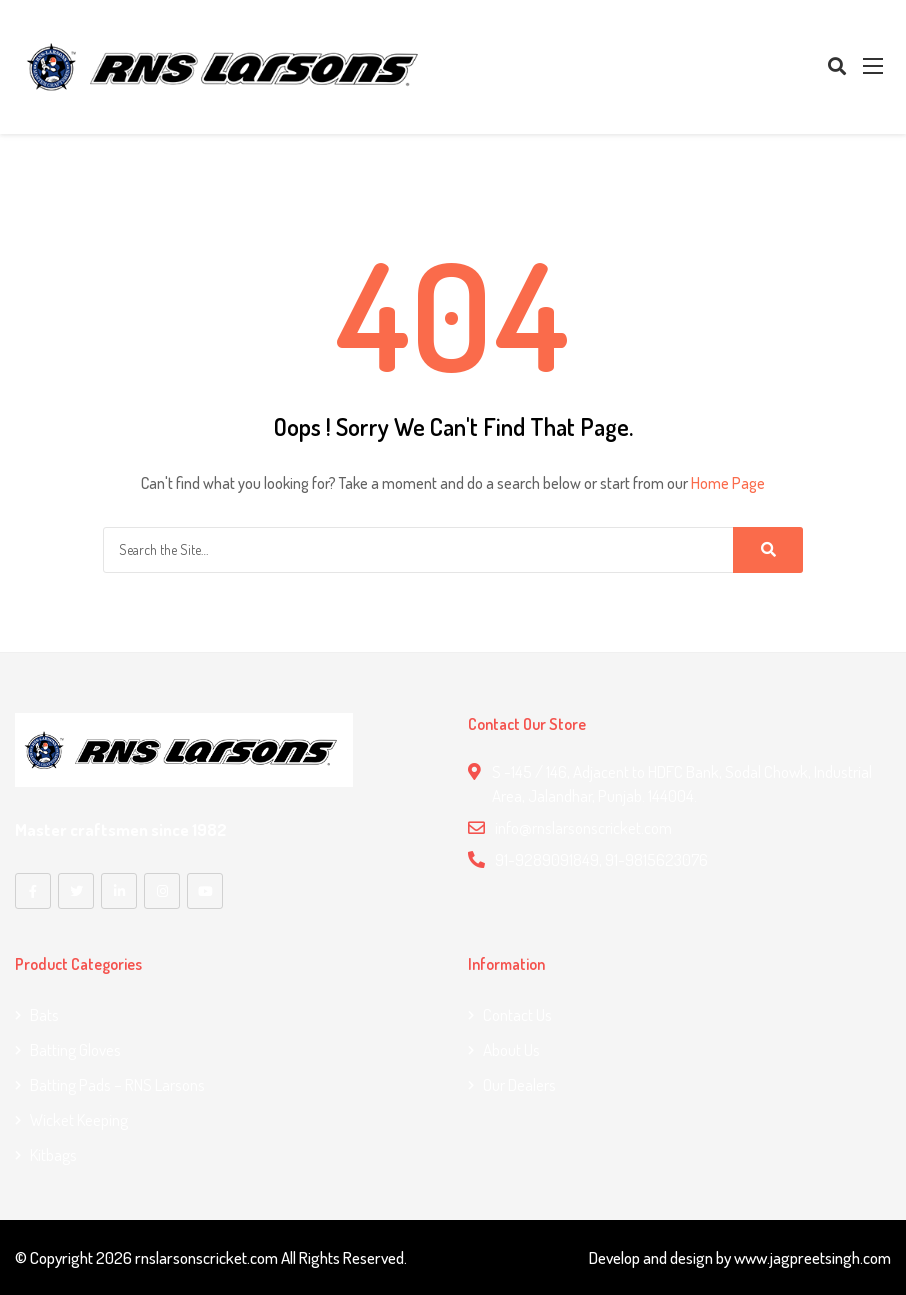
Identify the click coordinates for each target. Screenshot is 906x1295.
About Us (511, 1048)
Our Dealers (519, 1083)
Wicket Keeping (79, 1118)
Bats (44, 1013)
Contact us (517, 1013)
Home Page (728, 483)
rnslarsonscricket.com (206, 1256)
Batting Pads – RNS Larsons (117, 1083)
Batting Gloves (75, 1048)
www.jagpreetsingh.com (812, 1256)
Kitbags (53, 1153)
